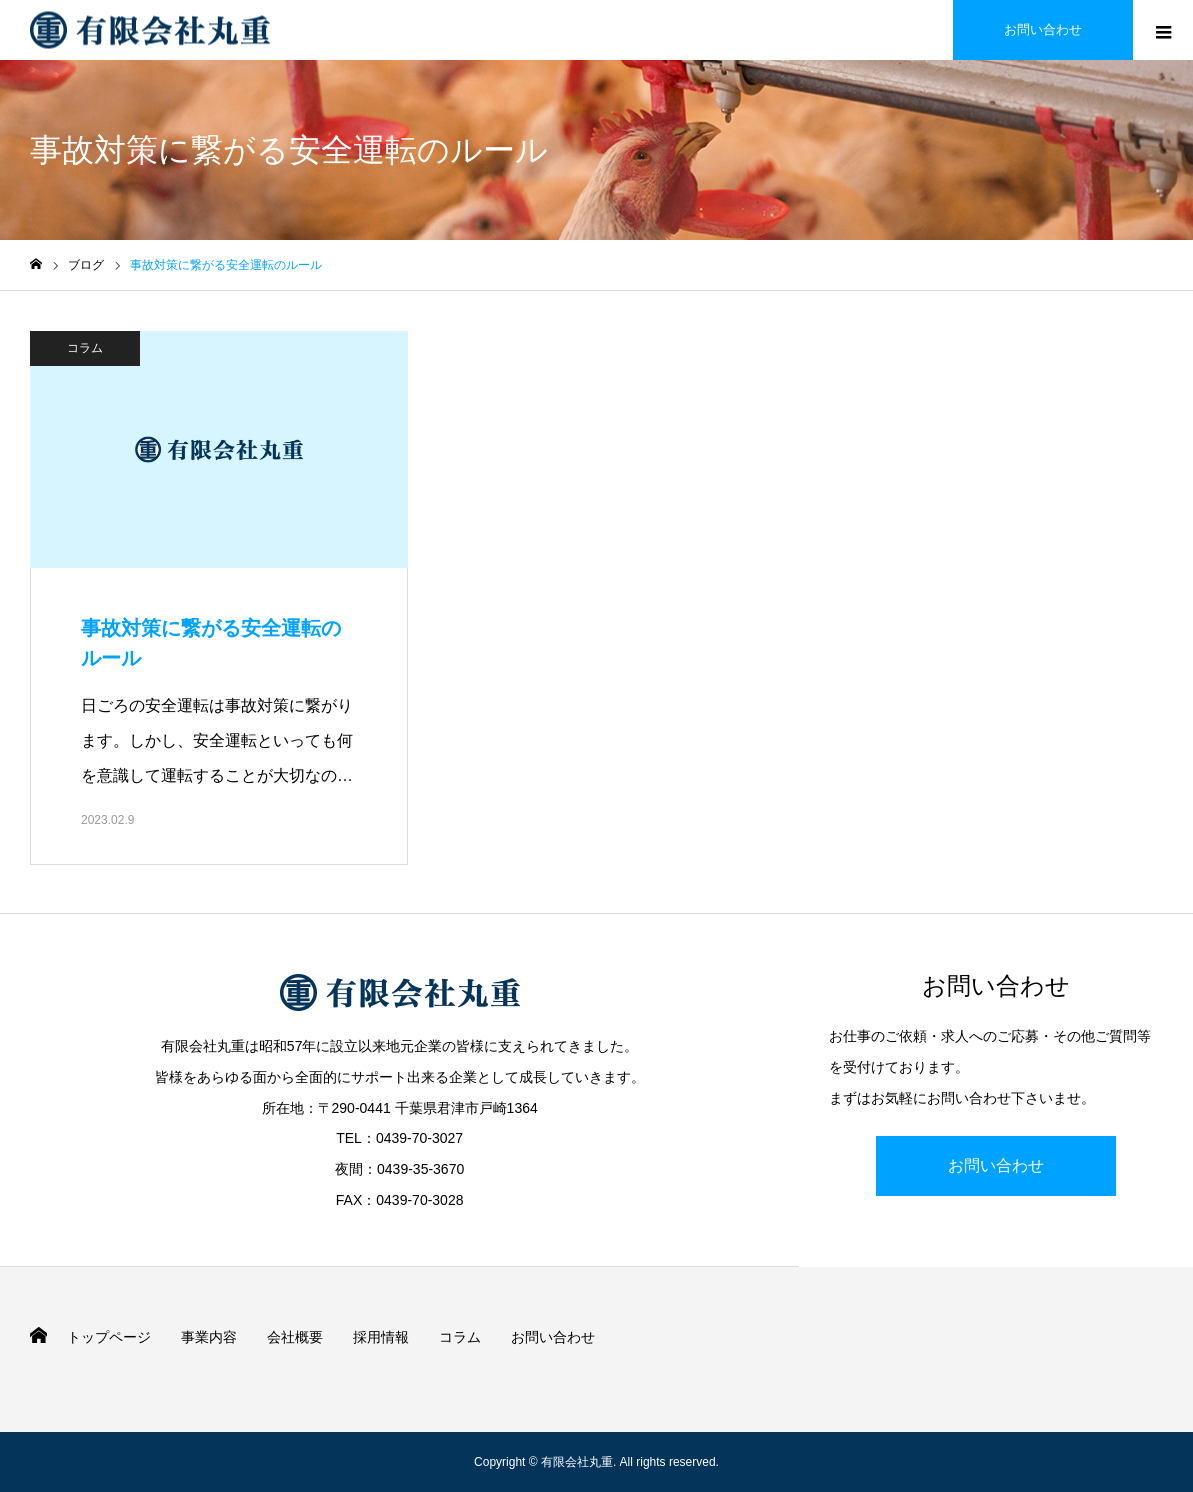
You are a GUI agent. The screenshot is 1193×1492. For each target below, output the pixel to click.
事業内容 (209, 1337)
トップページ (109, 1337)
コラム (85, 348)
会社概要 (295, 1337)
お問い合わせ (996, 1165)
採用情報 (381, 1337)
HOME (38, 1335)
